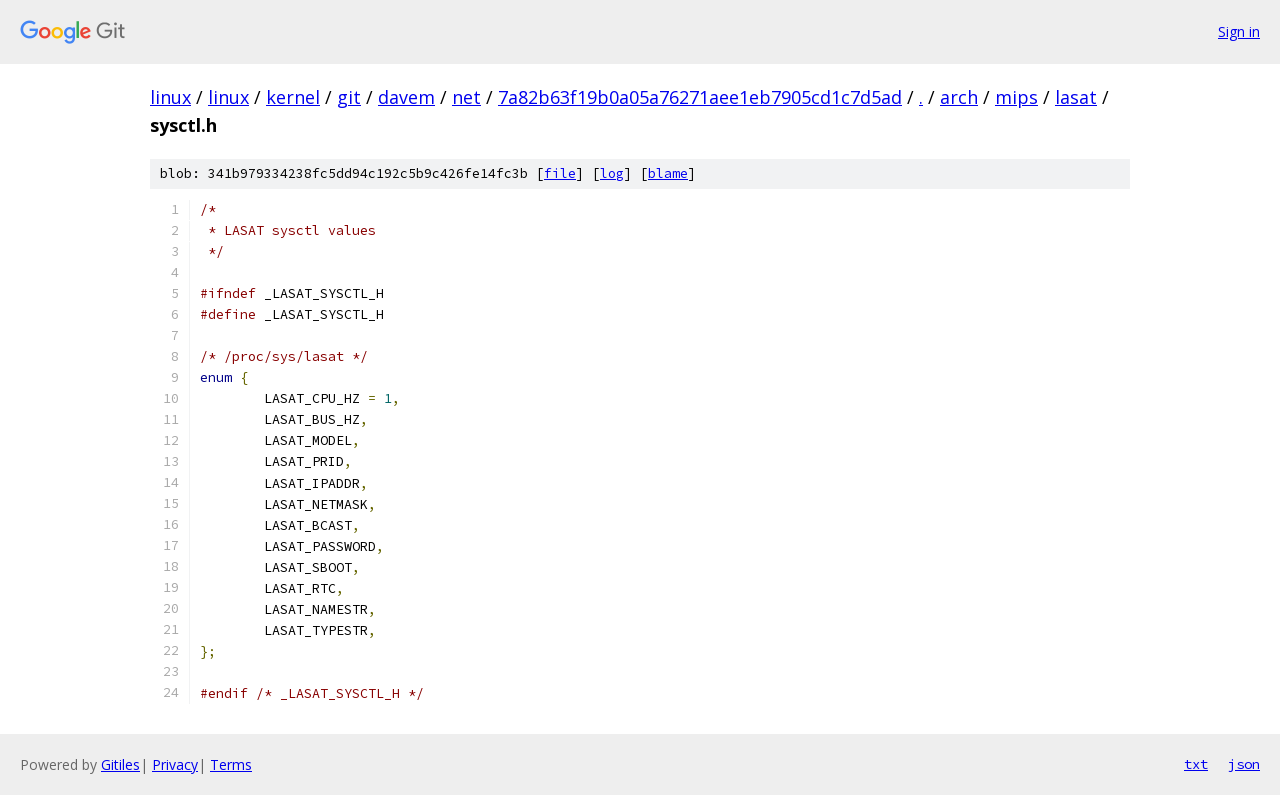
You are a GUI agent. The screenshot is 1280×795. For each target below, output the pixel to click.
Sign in (1239, 31)
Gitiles (120, 764)
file (560, 173)
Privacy (175, 764)
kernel (293, 97)
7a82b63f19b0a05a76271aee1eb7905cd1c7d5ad (700, 97)
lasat (1076, 97)
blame (668, 173)
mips (1016, 97)
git (349, 97)
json (1244, 764)
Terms (231, 764)
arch (959, 97)
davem (406, 97)
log (612, 173)
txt (1196, 764)
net (466, 97)
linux (170, 97)
